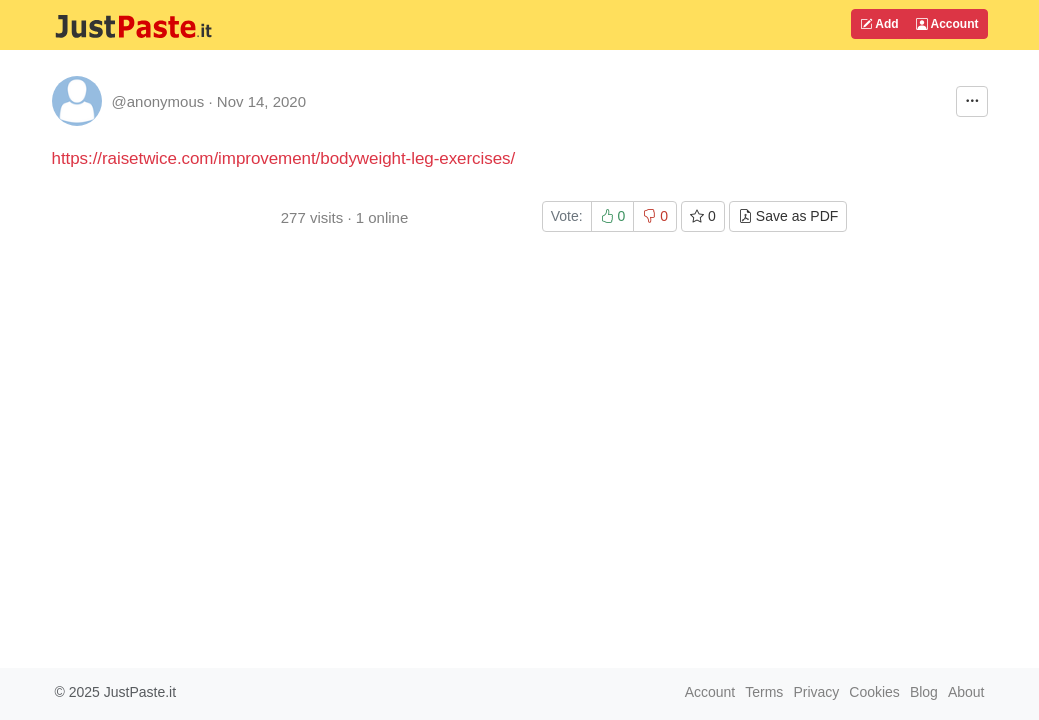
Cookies (874, 692)
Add (879, 24)
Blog (924, 692)
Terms (764, 692)
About (966, 692)
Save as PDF (788, 216)
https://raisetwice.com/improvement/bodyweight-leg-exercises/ (284, 158)
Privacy (816, 692)
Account (947, 24)
